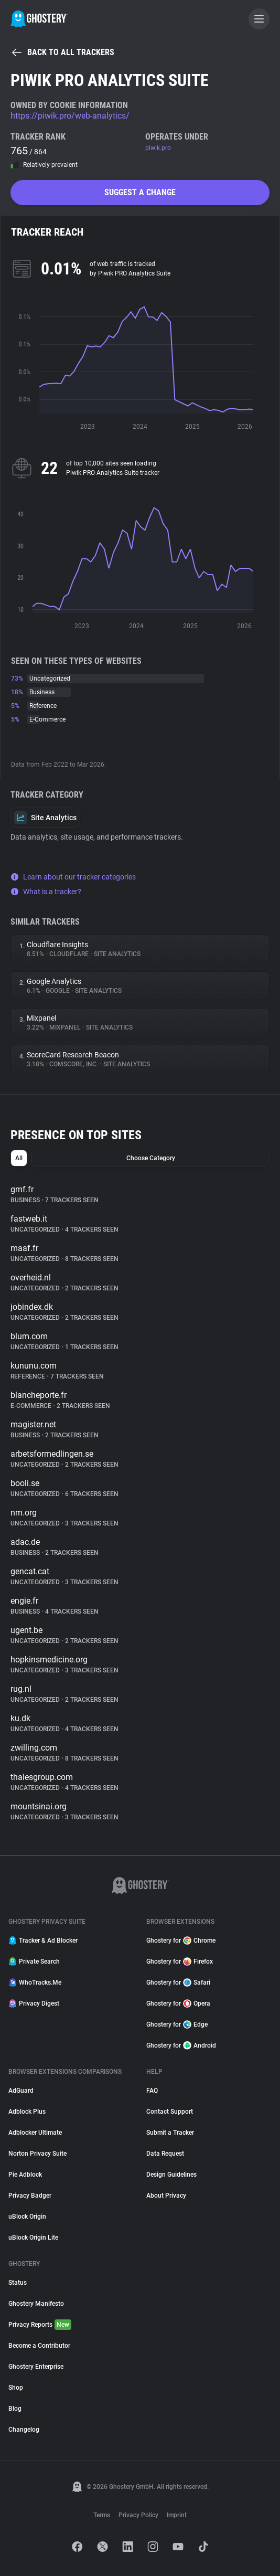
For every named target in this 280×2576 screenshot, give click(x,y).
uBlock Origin (27, 2216)
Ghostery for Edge (177, 2024)
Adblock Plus (27, 2111)
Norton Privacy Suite (37, 2153)
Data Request (165, 2153)
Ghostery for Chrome (181, 1940)
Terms (101, 2515)
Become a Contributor (39, 2345)
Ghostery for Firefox (179, 1961)
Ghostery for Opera (178, 2003)
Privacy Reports (39, 2324)
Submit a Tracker (170, 2132)
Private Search (34, 1961)
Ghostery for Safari (178, 1982)
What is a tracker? (45, 891)
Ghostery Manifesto (36, 2303)
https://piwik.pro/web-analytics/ (70, 116)
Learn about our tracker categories (73, 877)
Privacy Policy (138, 2515)
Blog (14, 2408)
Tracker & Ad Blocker (43, 1940)
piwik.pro (158, 148)
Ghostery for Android (181, 2045)
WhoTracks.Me (34, 1982)
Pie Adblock (25, 2174)
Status (17, 2282)
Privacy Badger (29, 2195)
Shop (15, 2387)
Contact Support (169, 2111)
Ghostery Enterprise (35, 2366)
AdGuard (21, 2090)
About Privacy (166, 2195)
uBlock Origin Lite (33, 2237)
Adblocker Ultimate (35, 2132)
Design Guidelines (171, 2174)
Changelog (23, 2429)
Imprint (177, 2515)
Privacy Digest (33, 2003)
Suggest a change (140, 192)
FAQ (152, 2090)
